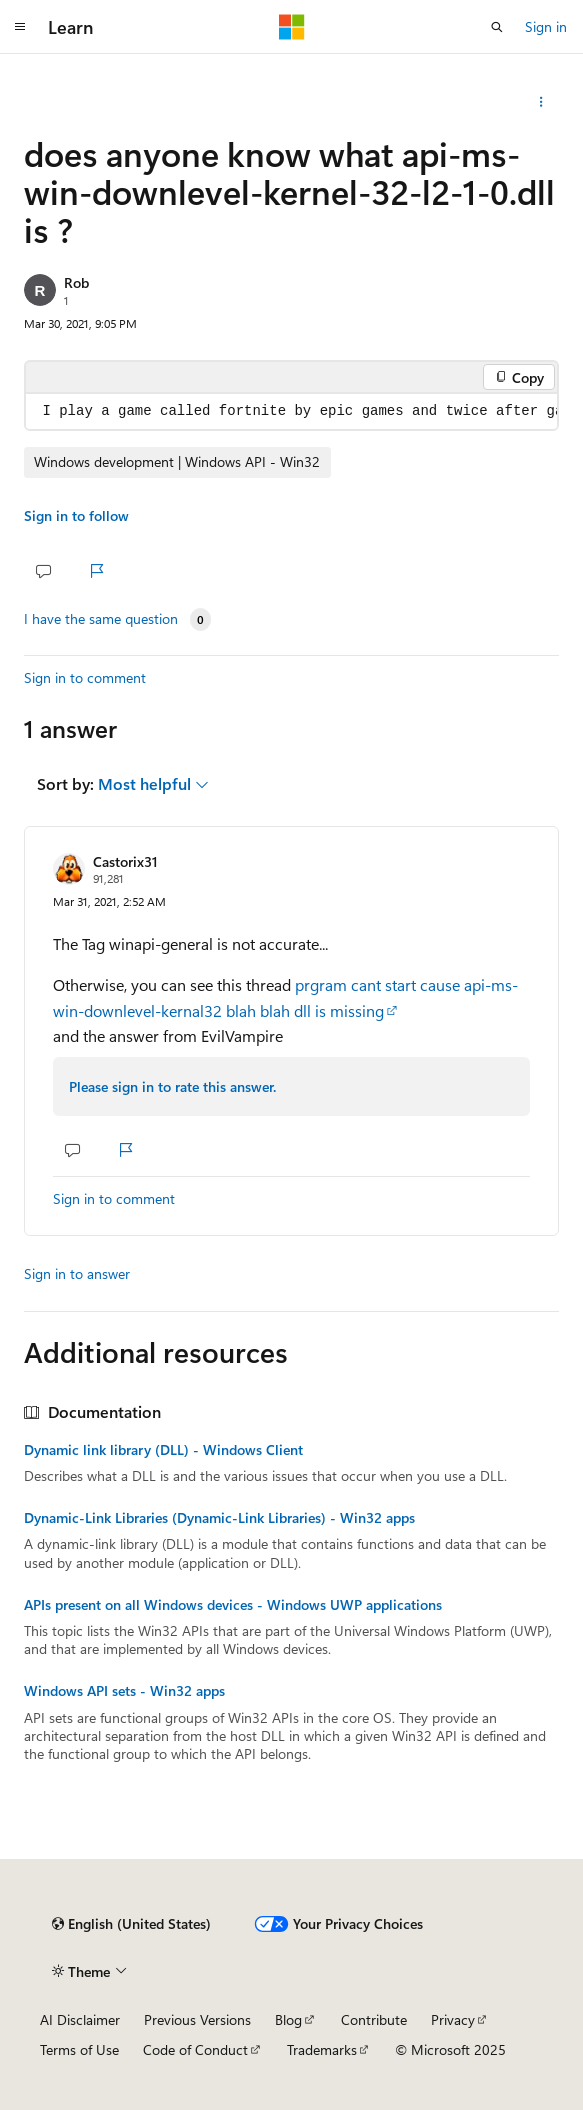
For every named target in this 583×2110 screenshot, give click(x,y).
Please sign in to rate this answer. (172, 1086)
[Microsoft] (292, 27)
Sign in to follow (76, 515)
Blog (288, 2019)
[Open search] (497, 27)
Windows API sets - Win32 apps (124, 1691)
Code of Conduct (195, 2049)
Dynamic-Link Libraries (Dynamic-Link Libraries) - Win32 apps (219, 1518)
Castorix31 (125, 861)
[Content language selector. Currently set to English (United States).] (131, 1924)
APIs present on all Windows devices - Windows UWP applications (233, 1605)
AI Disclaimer (80, 2019)
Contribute (374, 2019)
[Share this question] (541, 102)
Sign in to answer (77, 1273)
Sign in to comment (85, 677)
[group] (291, 411)
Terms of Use (79, 2049)
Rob (76, 282)
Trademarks (322, 2049)
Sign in (546, 26)
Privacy (453, 2019)
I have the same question (101, 619)
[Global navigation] (20, 27)
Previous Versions (197, 2019)
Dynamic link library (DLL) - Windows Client (163, 1450)
